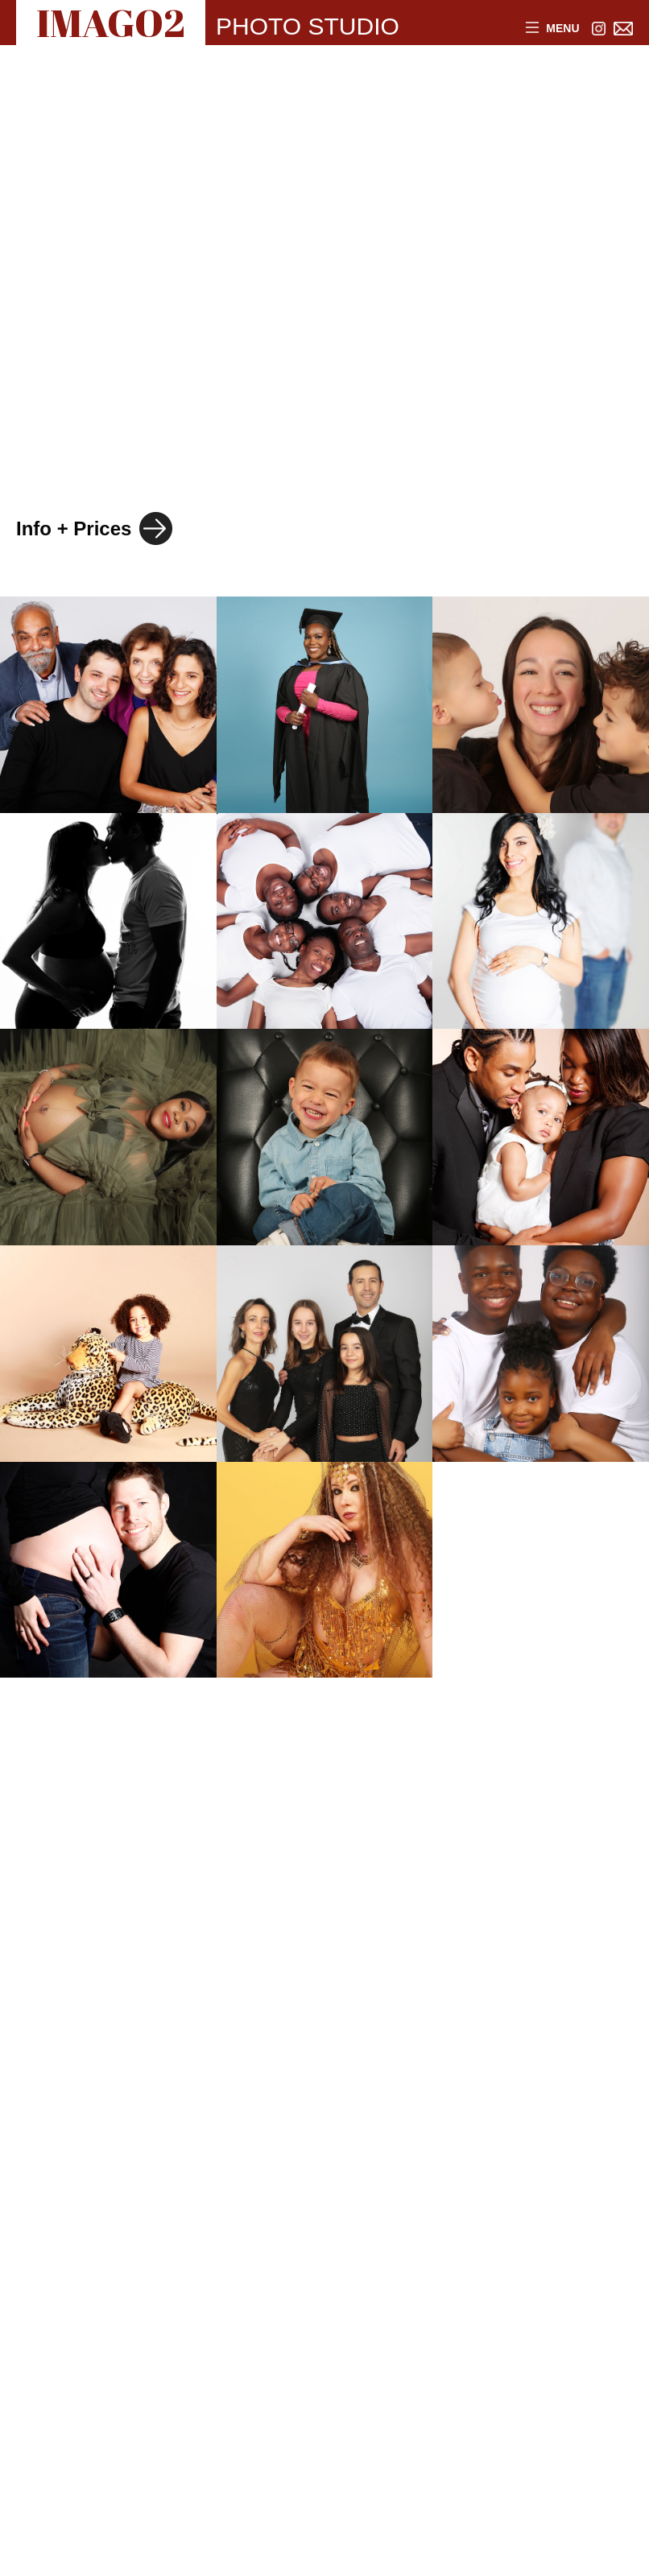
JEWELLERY (370, 121)
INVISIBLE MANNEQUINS (165, 231)
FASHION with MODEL (148, 121)
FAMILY (74, 340)
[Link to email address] (624, 28)
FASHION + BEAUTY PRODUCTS (203, 176)
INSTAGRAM (100, 450)
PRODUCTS (97, 395)
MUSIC (397, 395)
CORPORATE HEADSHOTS (297, 340)
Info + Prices (73, 528)
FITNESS (256, 450)
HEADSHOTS (104, 286)
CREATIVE (270, 286)
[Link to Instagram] (599, 28)
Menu (553, 28)
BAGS (400, 286)
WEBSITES (261, 395)
